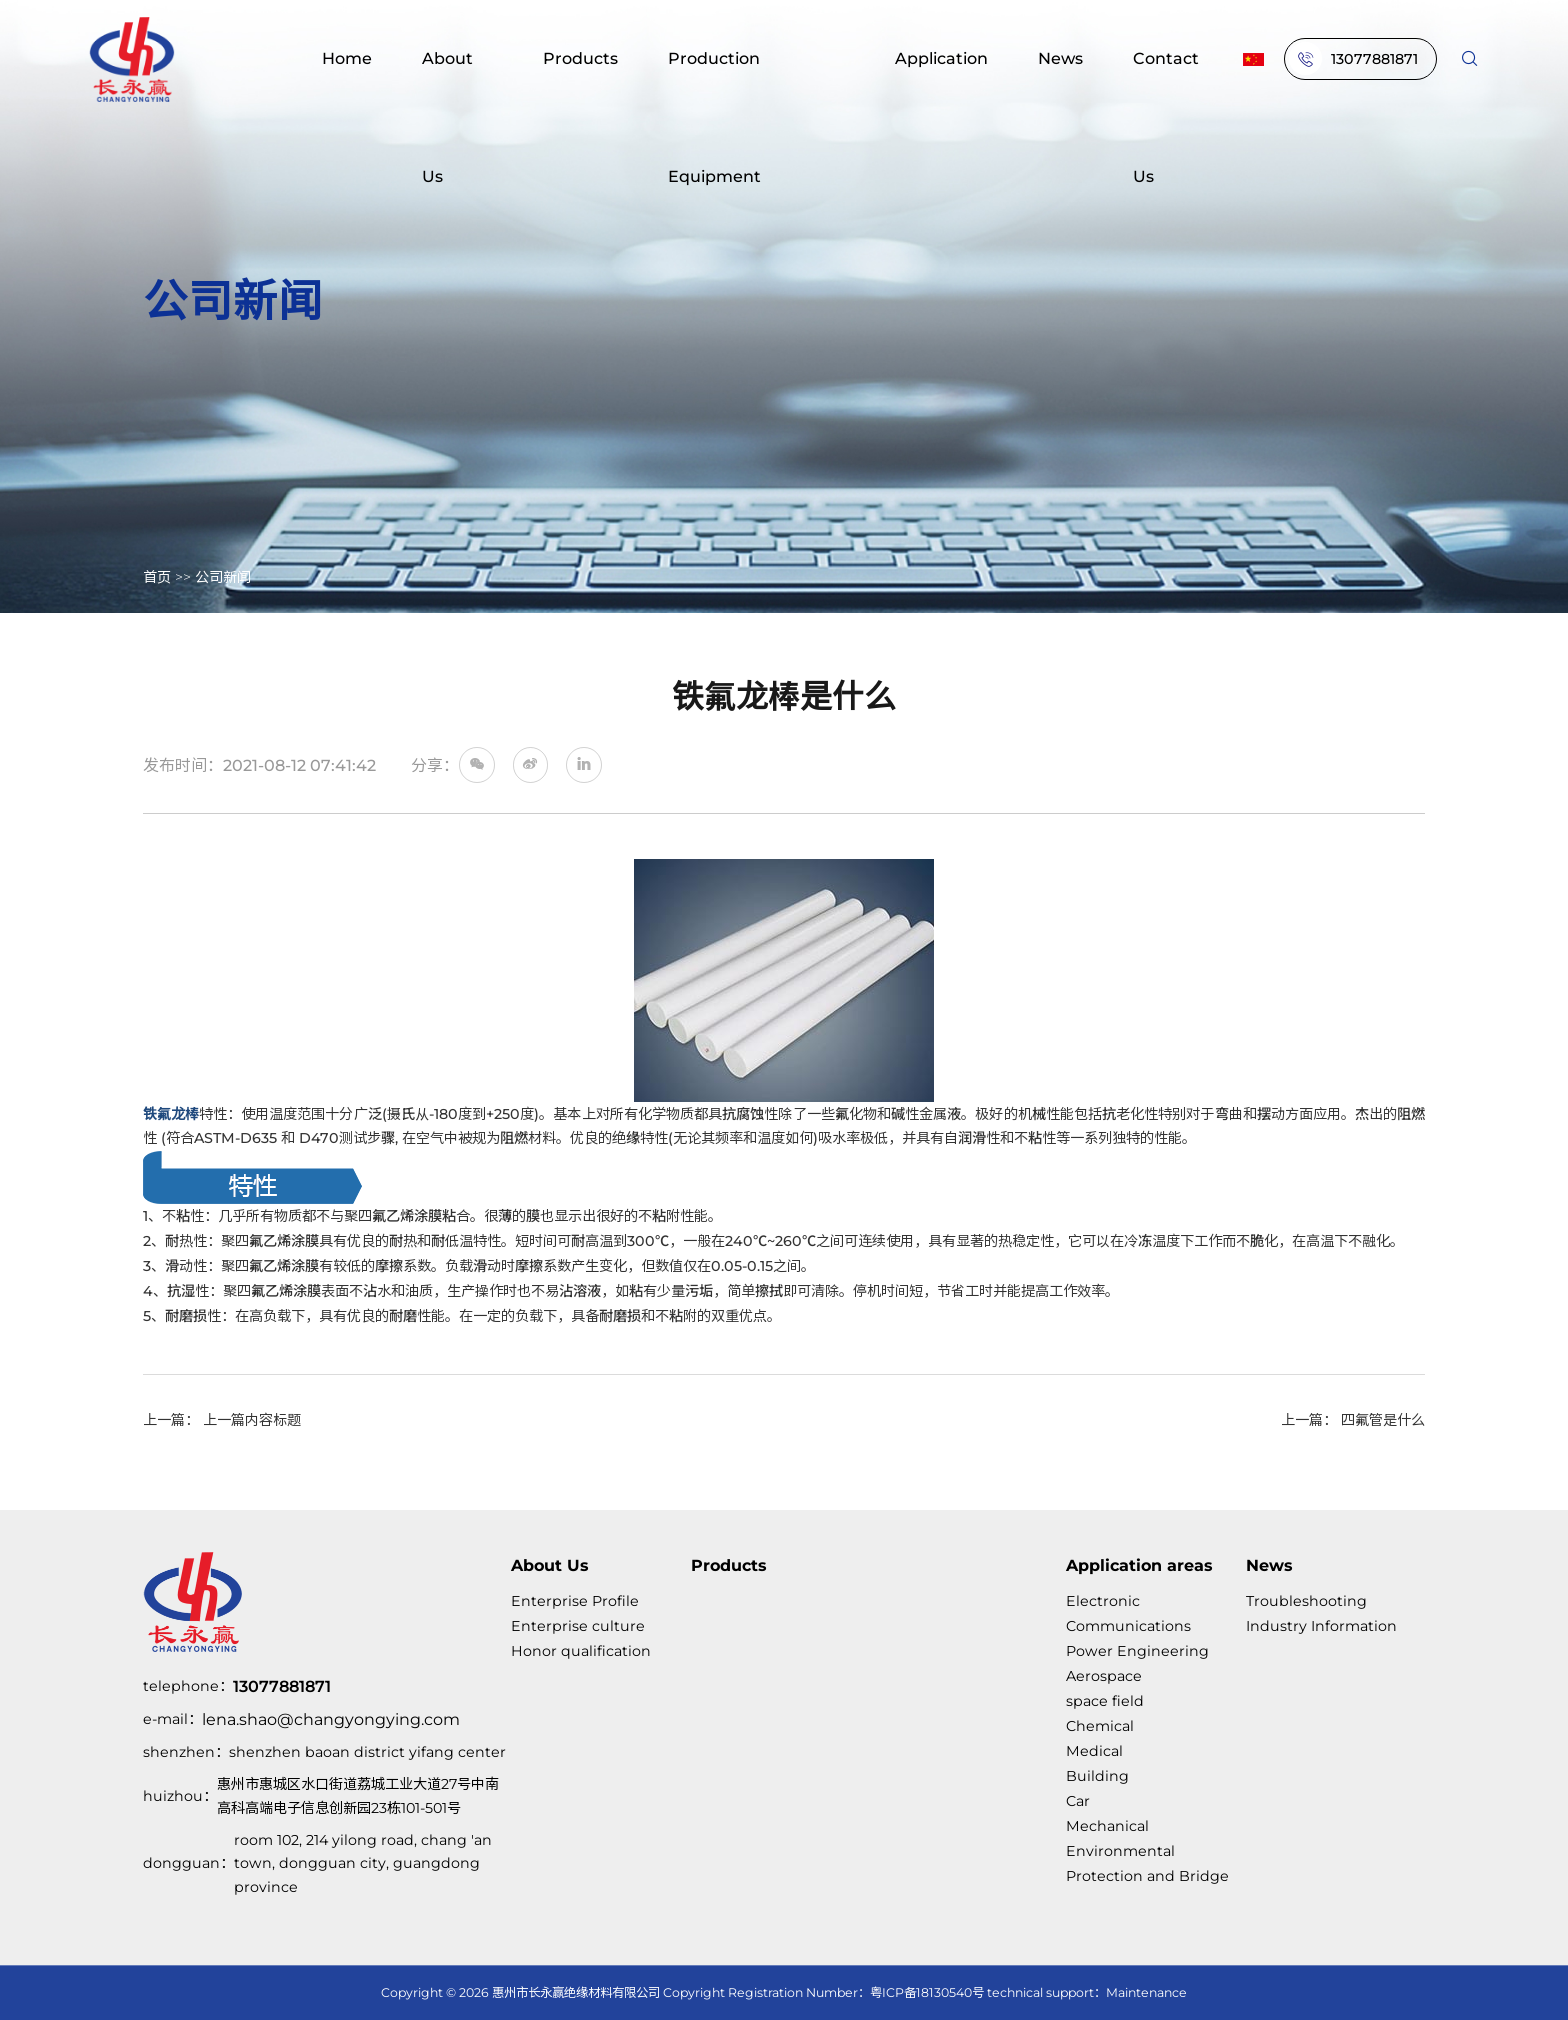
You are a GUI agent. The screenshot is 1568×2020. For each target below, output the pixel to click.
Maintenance (1146, 1992)
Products (580, 58)
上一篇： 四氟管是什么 (1353, 1420)
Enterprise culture (578, 1626)
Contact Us (1166, 117)
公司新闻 (223, 577)
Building (1097, 1776)
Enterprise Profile (575, 1601)
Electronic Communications (1128, 1613)
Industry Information (1321, 1626)
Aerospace (1104, 1676)
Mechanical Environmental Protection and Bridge (1147, 1851)
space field (1105, 1701)
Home (347, 58)
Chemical (1100, 1726)
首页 (157, 577)
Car (1078, 1801)
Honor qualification (581, 1651)
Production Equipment (714, 117)
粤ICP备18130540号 (927, 1992)
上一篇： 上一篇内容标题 (222, 1420)
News (1060, 58)
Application (941, 58)
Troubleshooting (1306, 1601)
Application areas (1139, 1565)
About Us (447, 117)
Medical (1094, 1751)
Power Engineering (1137, 1651)
